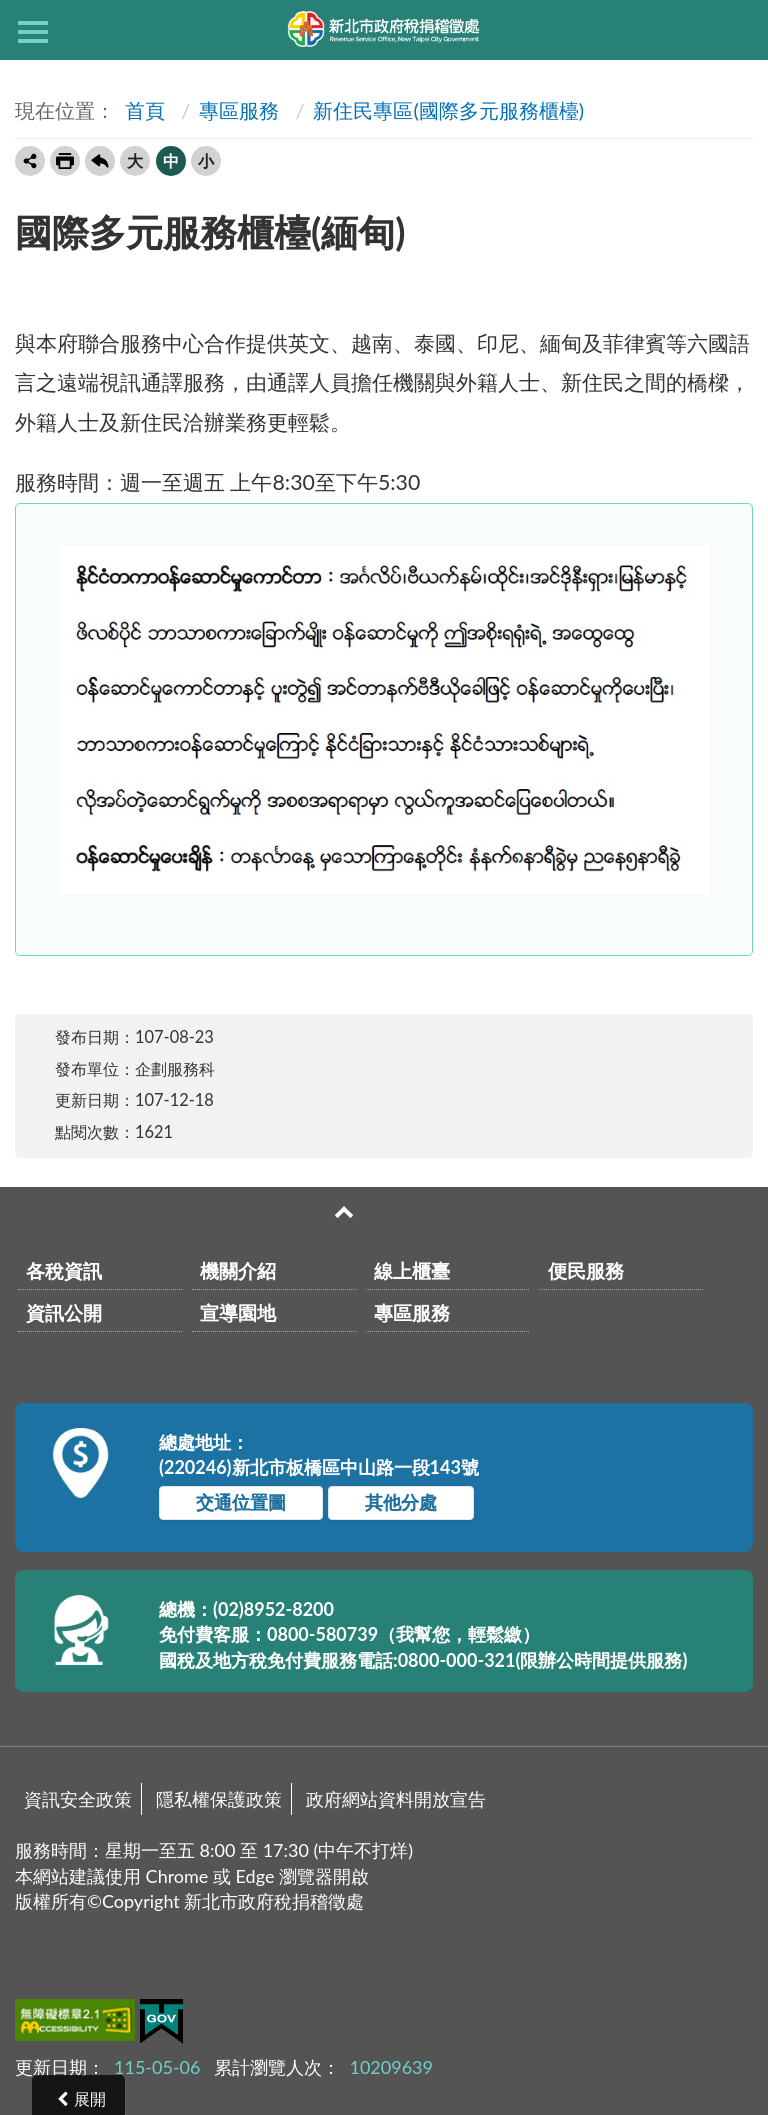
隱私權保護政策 (219, 1799)
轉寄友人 (30, 161)
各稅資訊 (64, 1270)
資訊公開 (64, 1312)
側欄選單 (33, 32)
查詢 (735, 30)
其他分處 (401, 1502)
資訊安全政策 (78, 1799)
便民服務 (586, 1270)
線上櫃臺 (412, 1270)
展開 (90, 2098)
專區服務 (239, 110)
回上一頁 (100, 161)
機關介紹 (238, 1270)
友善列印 (65, 161)
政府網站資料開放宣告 (396, 1799)
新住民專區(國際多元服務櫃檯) (448, 110)
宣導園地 (238, 1312)
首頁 (142, 110)
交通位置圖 (241, 1502)
